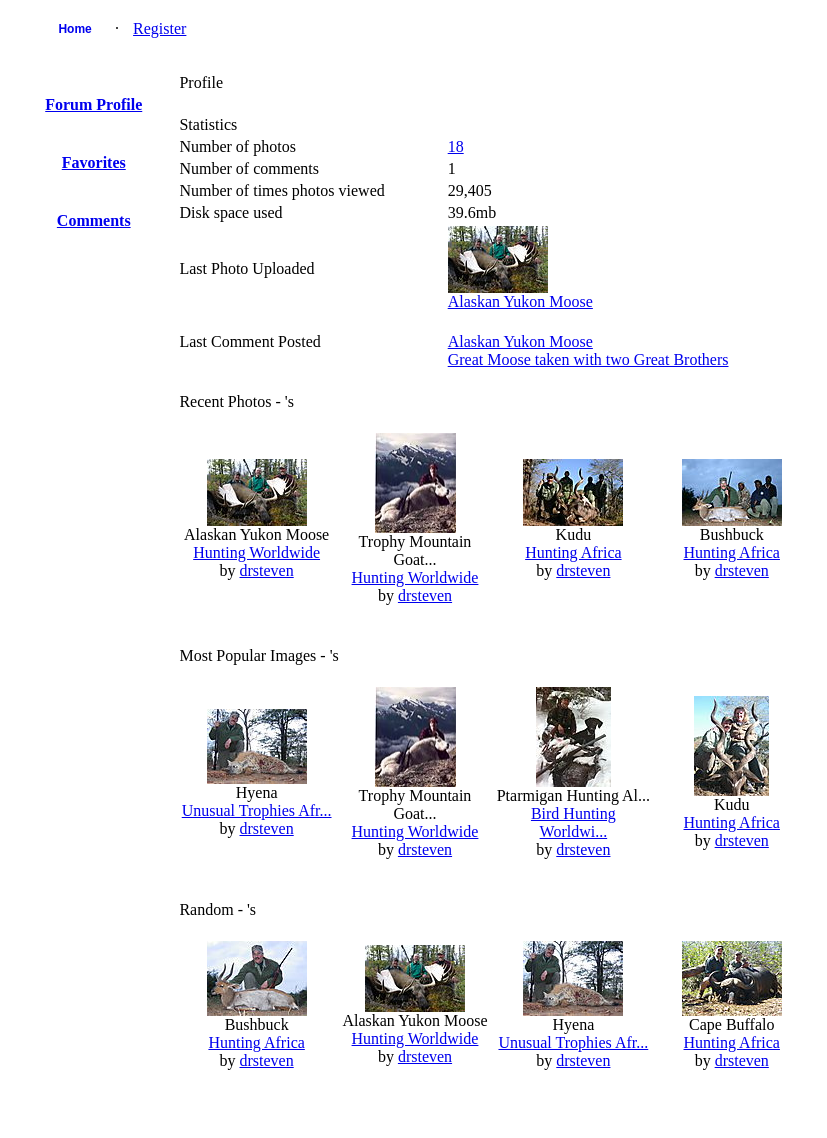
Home (74, 29)
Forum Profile (93, 104)
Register (159, 28)
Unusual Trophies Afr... (257, 810)
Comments (94, 220)
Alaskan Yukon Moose (520, 301)
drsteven (267, 570)
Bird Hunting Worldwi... (573, 822)
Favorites (94, 162)
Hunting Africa (573, 552)
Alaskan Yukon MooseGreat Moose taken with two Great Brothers (588, 350)
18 (456, 146)
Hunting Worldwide (256, 552)
